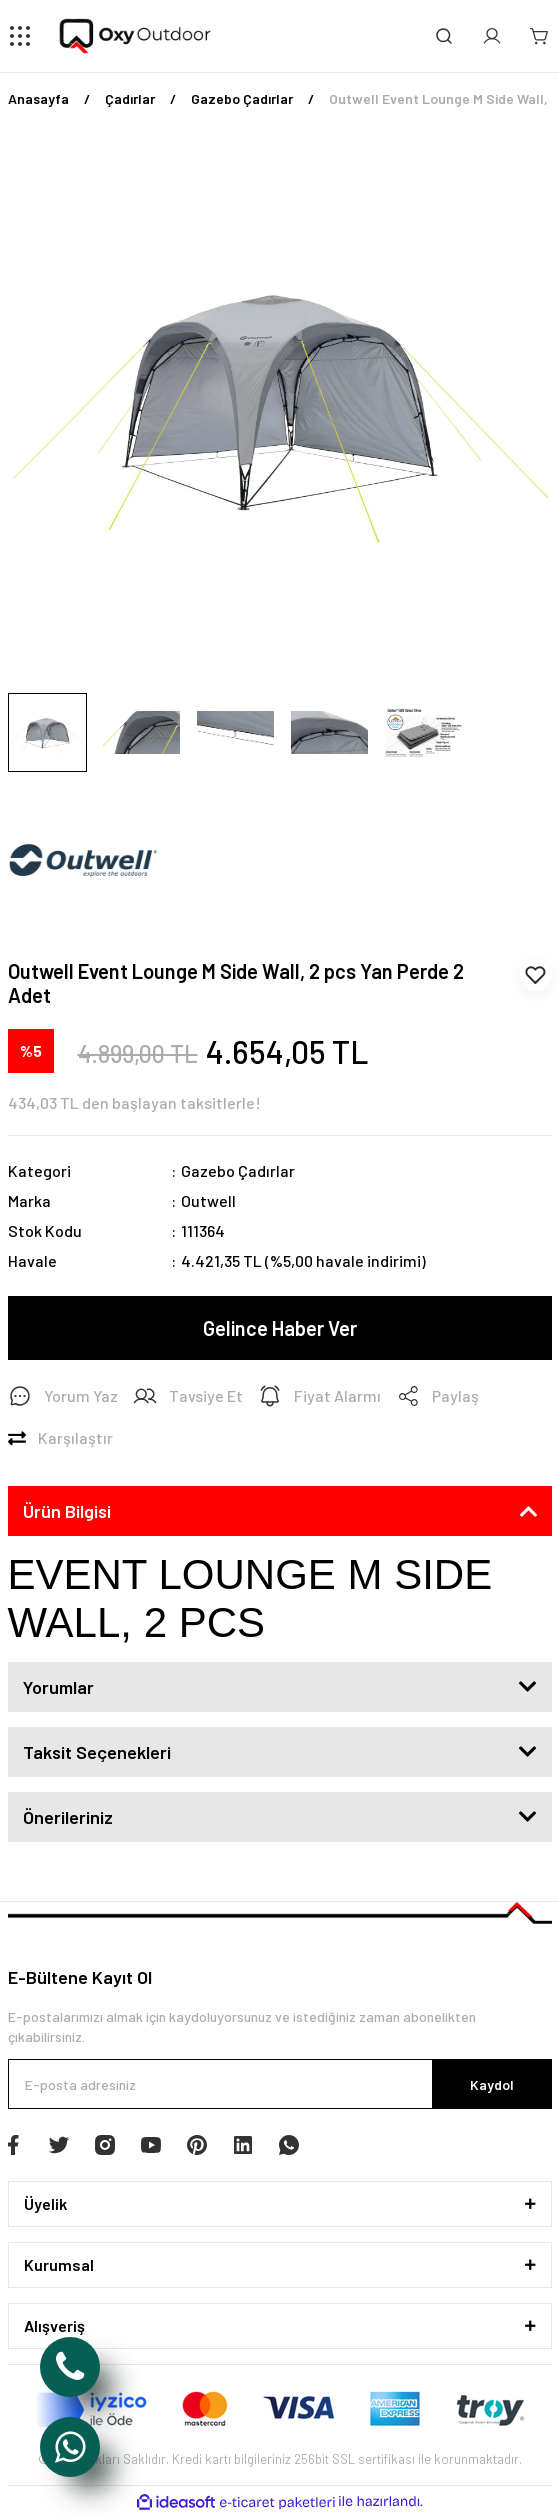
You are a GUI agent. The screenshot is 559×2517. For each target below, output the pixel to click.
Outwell (208, 1200)
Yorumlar (58, 1687)
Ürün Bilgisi (67, 1511)
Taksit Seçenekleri (97, 1752)
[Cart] (540, 36)
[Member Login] (492, 36)
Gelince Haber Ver (280, 1328)
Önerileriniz (68, 1817)
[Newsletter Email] (280, 2084)
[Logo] (136, 36)
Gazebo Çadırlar (238, 1170)
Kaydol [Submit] (492, 2084)
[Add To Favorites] (536, 975)
